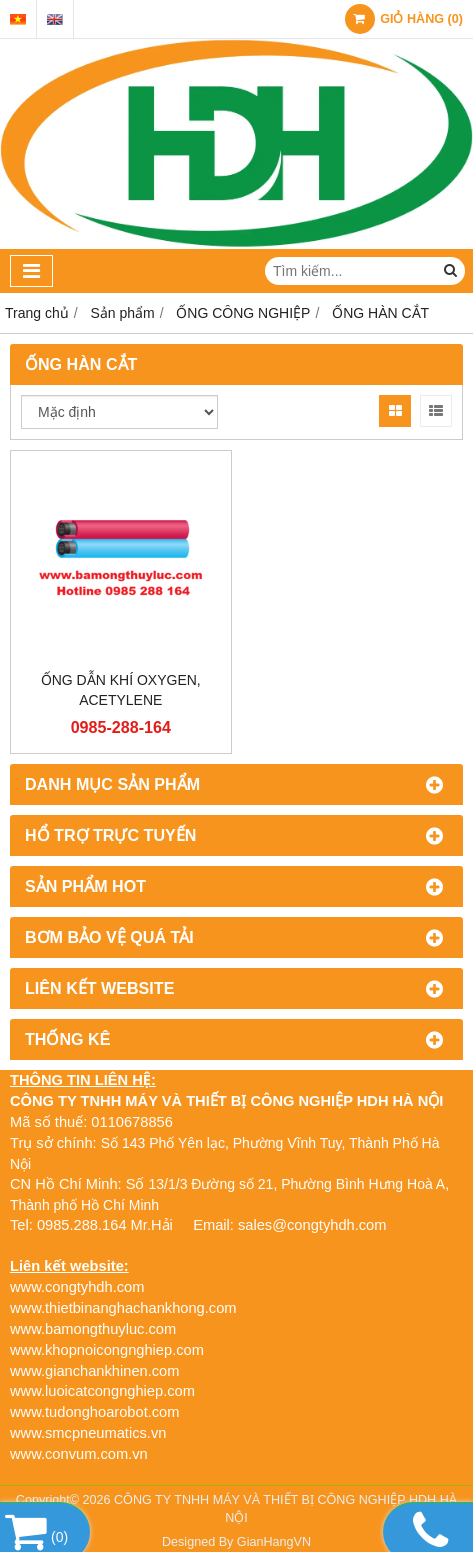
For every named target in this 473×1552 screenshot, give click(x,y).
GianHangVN (274, 1542)
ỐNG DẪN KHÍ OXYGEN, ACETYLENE (121, 690)
